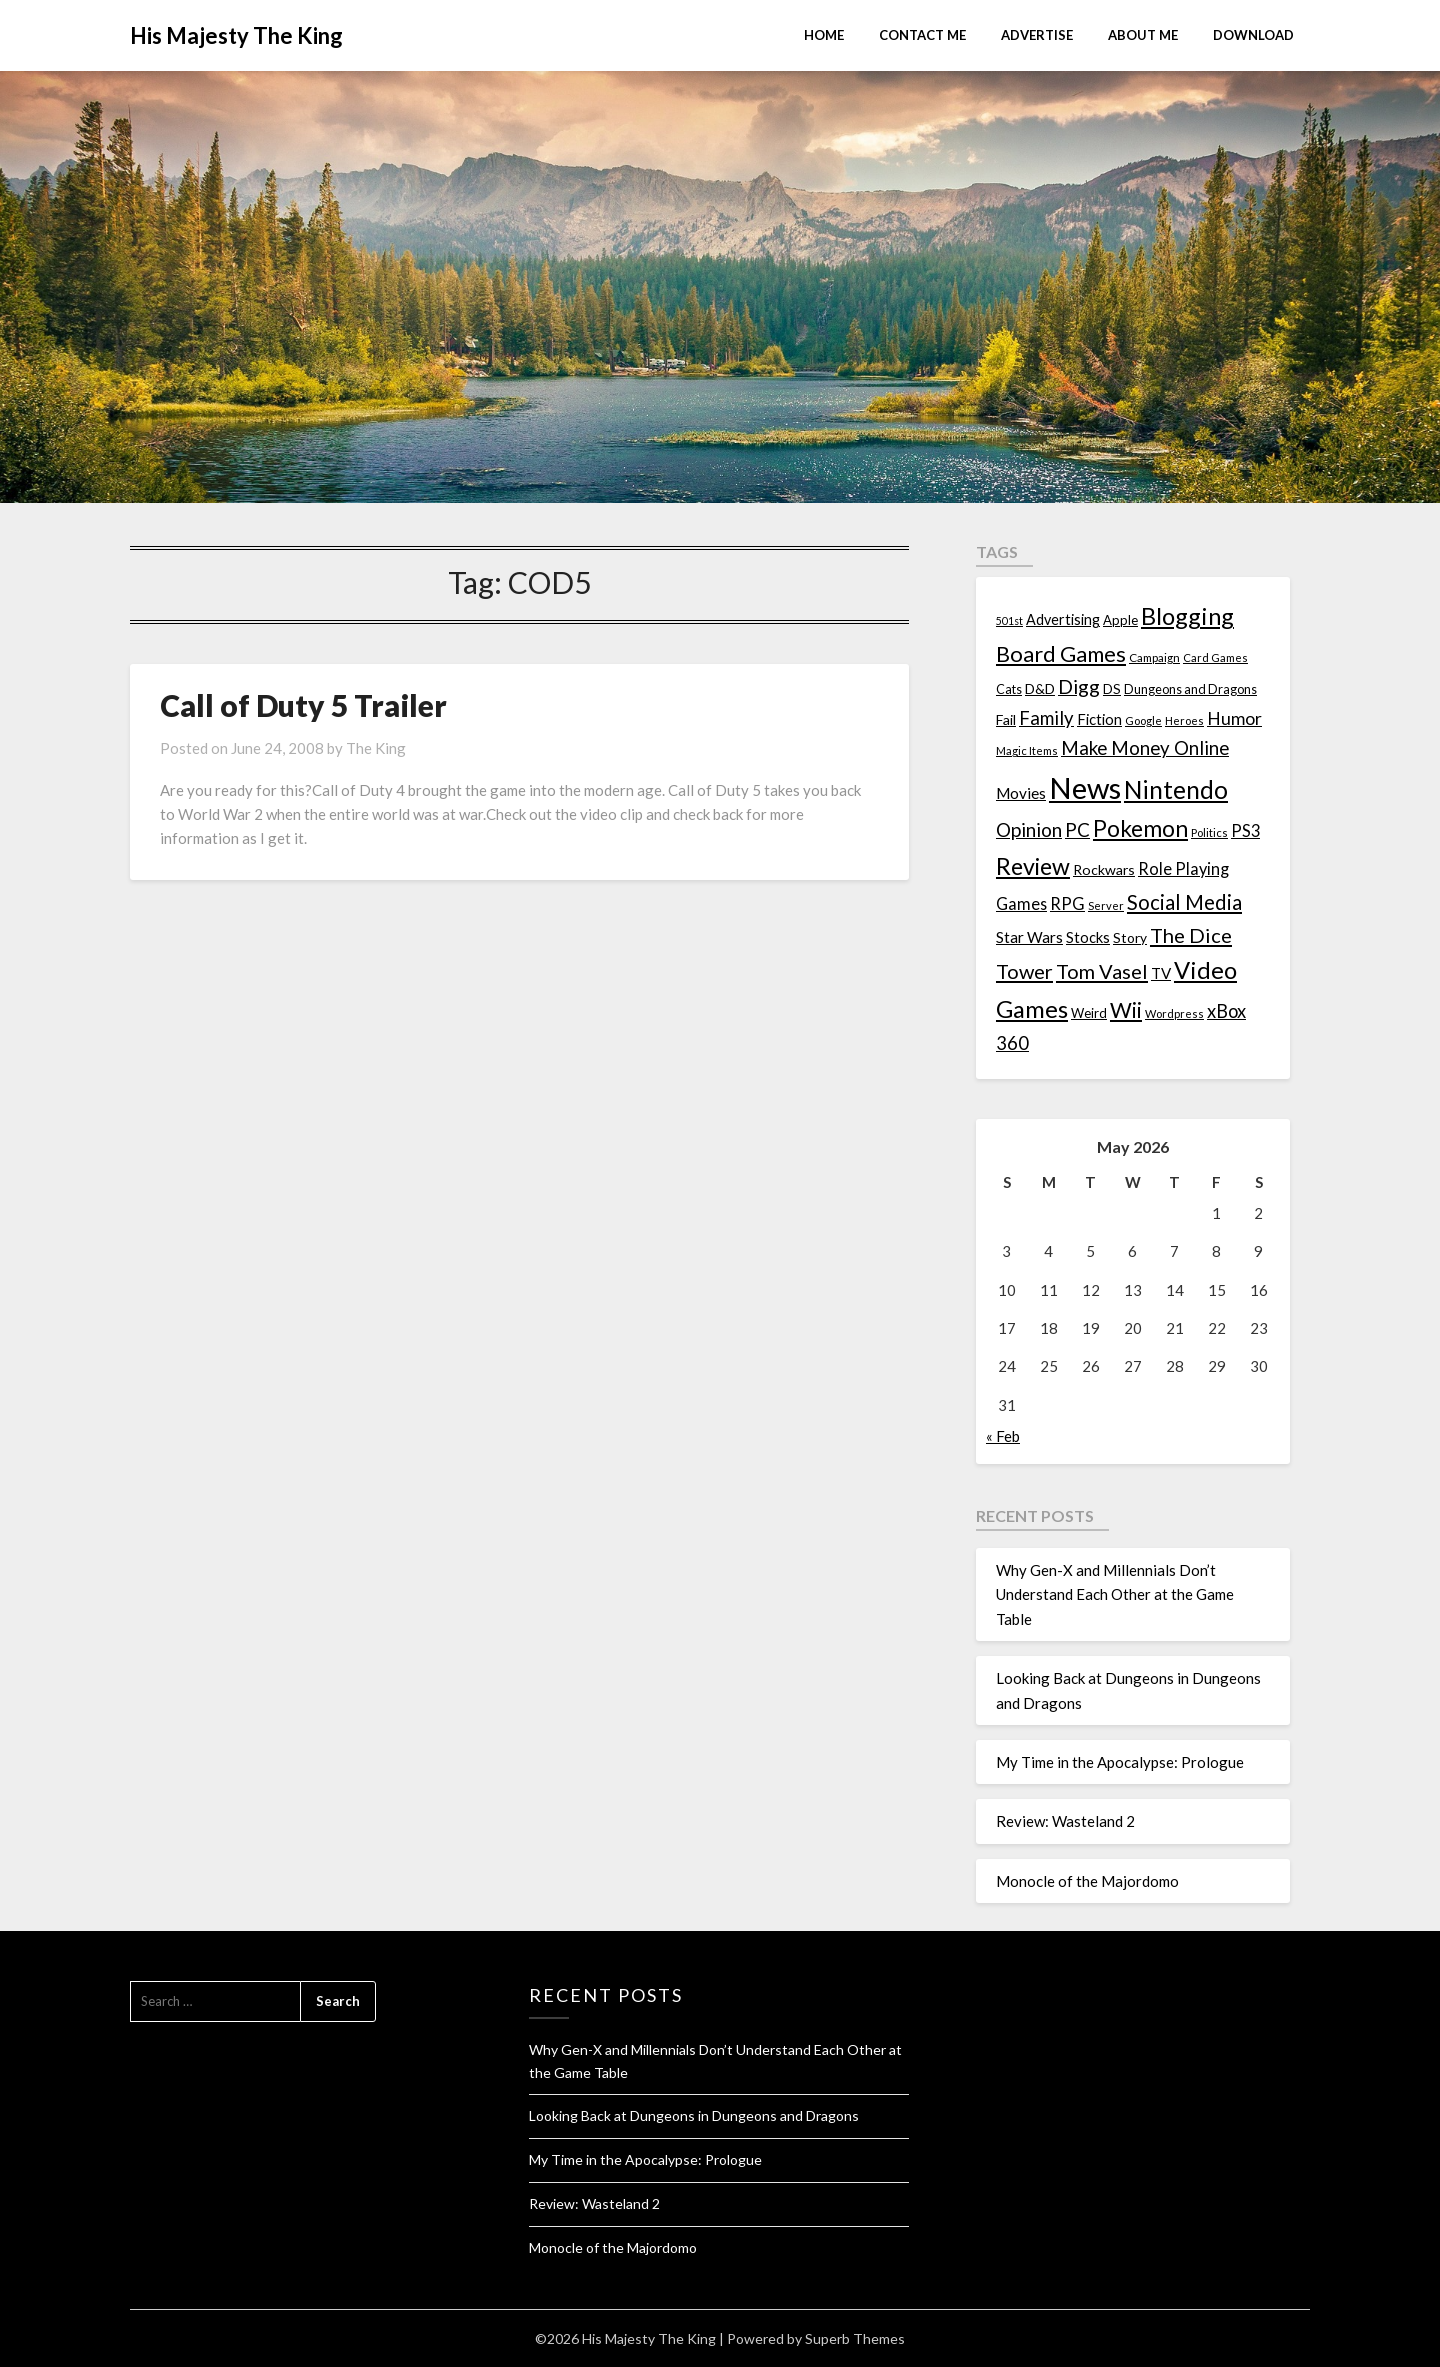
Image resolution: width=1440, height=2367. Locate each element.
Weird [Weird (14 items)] (1089, 1013)
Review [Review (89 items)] (1033, 866)
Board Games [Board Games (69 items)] (1061, 653)
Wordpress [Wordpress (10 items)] (1174, 1013)
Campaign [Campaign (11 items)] (1154, 657)
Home (824, 35)
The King (376, 748)
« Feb (1003, 1436)
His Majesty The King (236, 35)
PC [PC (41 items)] (1077, 829)
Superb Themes (855, 2338)
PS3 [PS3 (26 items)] (1245, 830)
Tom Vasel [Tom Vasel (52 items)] (1102, 971)
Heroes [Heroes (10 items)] (1184, 720)
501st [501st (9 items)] (1009, 620)
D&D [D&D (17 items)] (1040, 688)
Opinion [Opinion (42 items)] (1029, 829)
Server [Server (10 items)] (1106, 905)
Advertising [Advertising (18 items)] (1063, 619)
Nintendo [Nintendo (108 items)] (1176, 789)
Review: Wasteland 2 (1065, 1821)
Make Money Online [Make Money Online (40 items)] (1145, 748)
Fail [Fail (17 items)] (1006, 719)
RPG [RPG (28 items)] (1067, 904)
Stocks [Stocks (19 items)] (1088, 937)
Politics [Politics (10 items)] (1209, 832)
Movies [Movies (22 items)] (1021, 793)
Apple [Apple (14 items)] (1120, 620)
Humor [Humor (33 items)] (1234, 718)
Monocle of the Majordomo (1087, 1881)
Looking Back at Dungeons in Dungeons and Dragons (694, 2115)
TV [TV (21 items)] (1161, 973)
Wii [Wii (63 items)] (1126, 1010)
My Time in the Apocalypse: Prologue (1120, 1762)
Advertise (1037, 35)
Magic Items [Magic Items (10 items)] (1027, 750)
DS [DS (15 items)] (1112, 689)
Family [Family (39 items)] (1046, 718)
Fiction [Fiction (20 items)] (1099, 719)
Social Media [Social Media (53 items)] (1184, 902)
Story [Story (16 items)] (1130, 937)
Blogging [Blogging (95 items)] (1187, 616)
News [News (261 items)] (1085, 787)
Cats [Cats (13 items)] (1009, 689)
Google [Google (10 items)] (1143, 720)
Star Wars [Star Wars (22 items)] (1029, 937)
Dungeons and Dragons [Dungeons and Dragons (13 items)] (1190, 689)
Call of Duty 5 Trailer (303, 705)
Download (1253, 35)
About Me (1143, 35)
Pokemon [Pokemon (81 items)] (1140, 828)
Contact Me (922, 35)
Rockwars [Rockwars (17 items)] (1104, 869)
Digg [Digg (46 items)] (1079, 686)
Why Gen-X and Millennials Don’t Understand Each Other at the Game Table (1115, 1594)
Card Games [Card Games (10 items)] (1215, 657)
